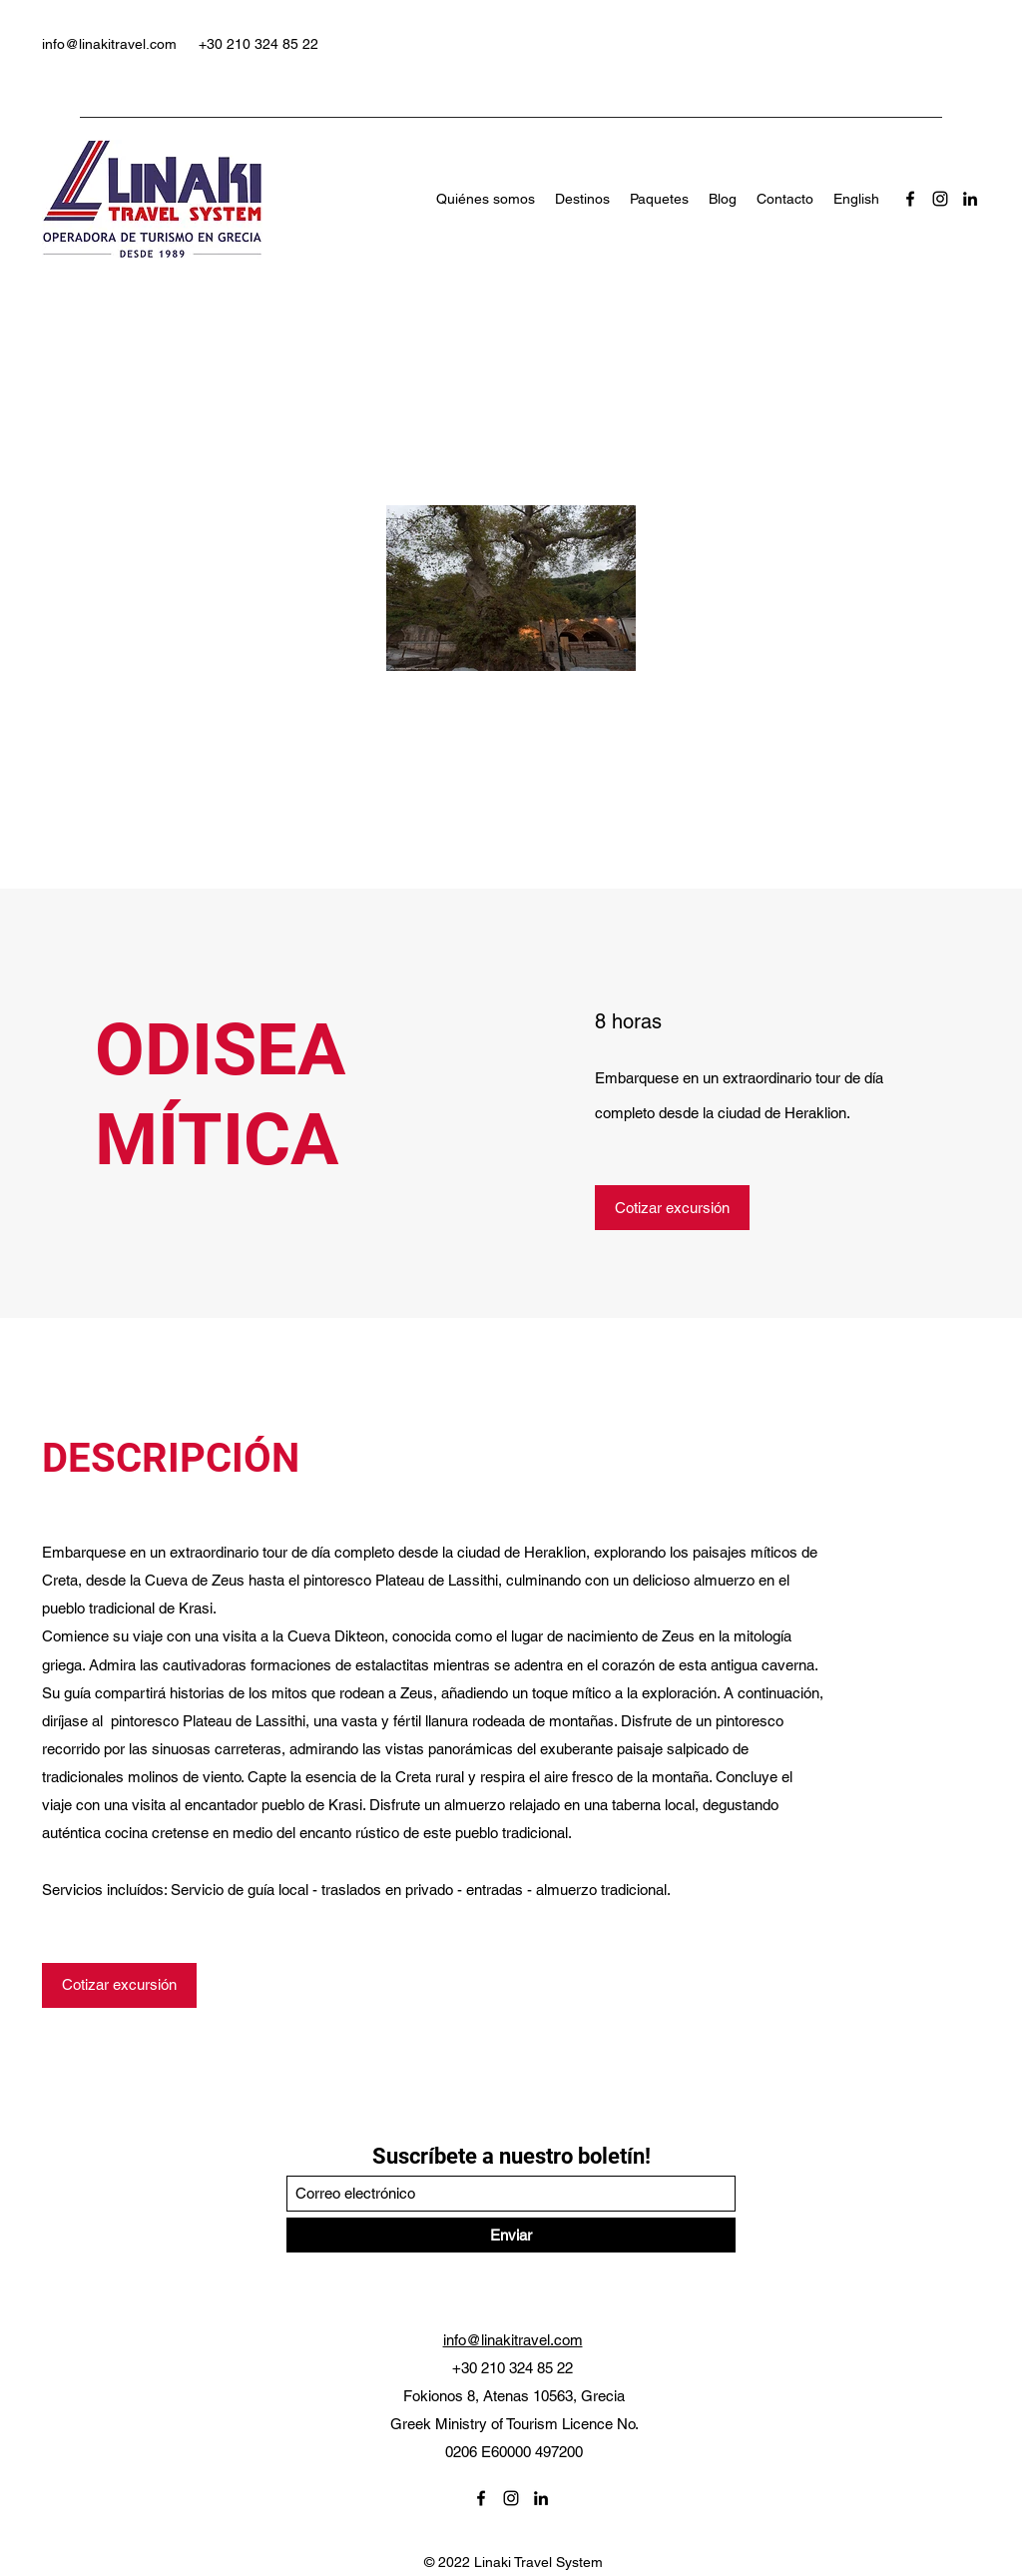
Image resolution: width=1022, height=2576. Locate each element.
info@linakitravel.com (109, 44)
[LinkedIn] (970, 199)
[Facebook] (910, 199)
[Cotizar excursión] (672, 1207)
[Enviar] (511, 2235)
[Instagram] (940, 199)
